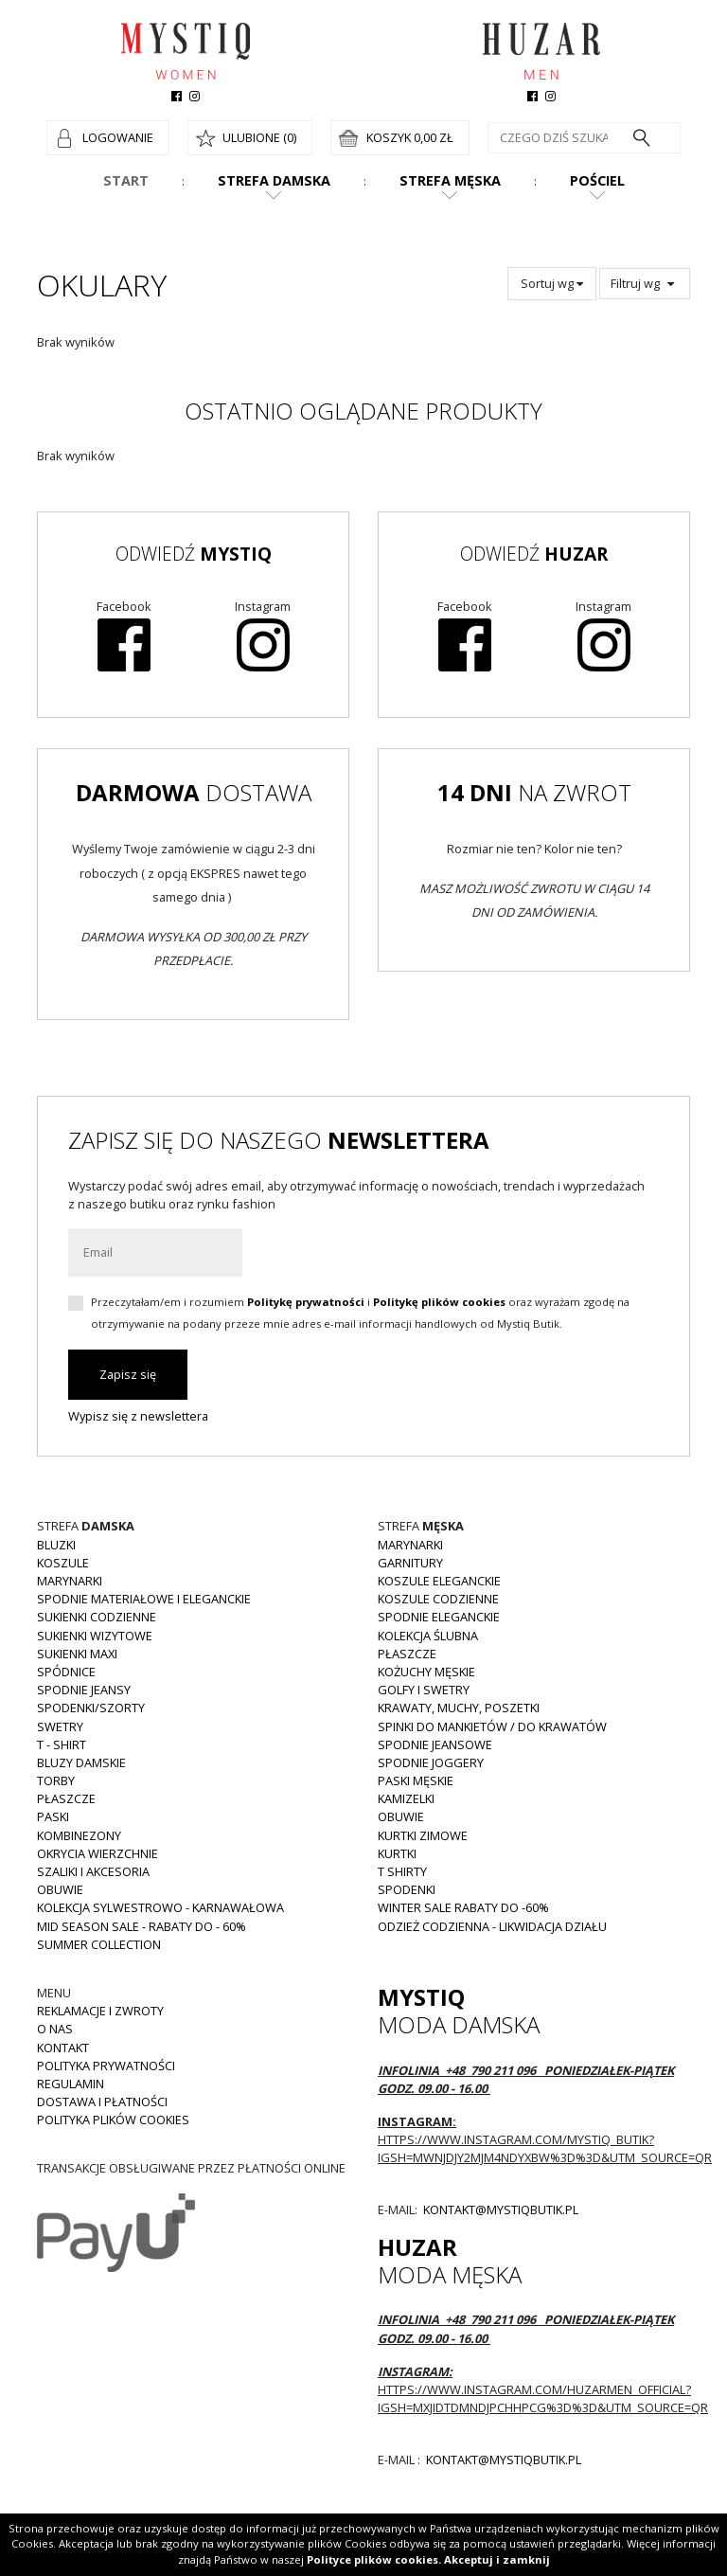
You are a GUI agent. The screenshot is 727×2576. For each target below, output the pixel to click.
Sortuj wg (552, 283)
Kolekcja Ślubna (428, 1635)
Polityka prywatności (106, 2065)
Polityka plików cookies (113, 2119)
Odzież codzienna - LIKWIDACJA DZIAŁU (492, 1926)
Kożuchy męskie (426, 1671)
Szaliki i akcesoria (93, 1871)
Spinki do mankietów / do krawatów (492, 1726)
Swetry (60, 1726)
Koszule (63, 1562)
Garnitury (410, 1562)
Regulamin (70, 2083)
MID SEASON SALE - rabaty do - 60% (141, 1926)
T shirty (402, 1871)
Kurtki (397, 1853)
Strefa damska (274, 180)
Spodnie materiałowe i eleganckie (144, 1598)
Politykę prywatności (305, 1302)
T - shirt (61, 1744)
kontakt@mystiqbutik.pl (499, 2209)
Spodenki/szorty (91, 1707)
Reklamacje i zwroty (100, 2010)
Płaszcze (66, 1798)
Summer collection (99, 1944)
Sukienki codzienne (96, 1616)
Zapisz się (127, 1374)
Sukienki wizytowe (94, 1635)
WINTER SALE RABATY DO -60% (463, 1907)
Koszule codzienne (438, 1598)
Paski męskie (415, 1780)
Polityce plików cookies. (374, 2559)
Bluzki (56, 1544)
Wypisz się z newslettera (138, 1415)
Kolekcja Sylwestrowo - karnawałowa (160, 1907)
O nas (55, 2028)
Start (126, 180)
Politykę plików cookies (439, 1302)
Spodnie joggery (431, 1762)
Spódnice (66, 1671)
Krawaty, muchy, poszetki (459, 1707)
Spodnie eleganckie (439, 1616)
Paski (53, 1816)
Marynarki (69, 1580)
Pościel (597, 180)
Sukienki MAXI (77, 1653)
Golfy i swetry (424, 1689)
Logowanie (117, 137)
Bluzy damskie (81, 1762)
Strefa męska (450, 180)
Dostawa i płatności (102, 2101)
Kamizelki (406, 1798)
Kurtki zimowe (423, 1835)
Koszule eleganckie (439, 1580)
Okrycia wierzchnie (97, 1853)
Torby (56, 1780)
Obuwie (60, 1889)
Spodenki (406, 1889)
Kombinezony (79, 1835)
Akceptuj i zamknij (497, 2559)
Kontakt (63, 2047)
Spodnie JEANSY (84, 1689)
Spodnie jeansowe (435, 1744)
